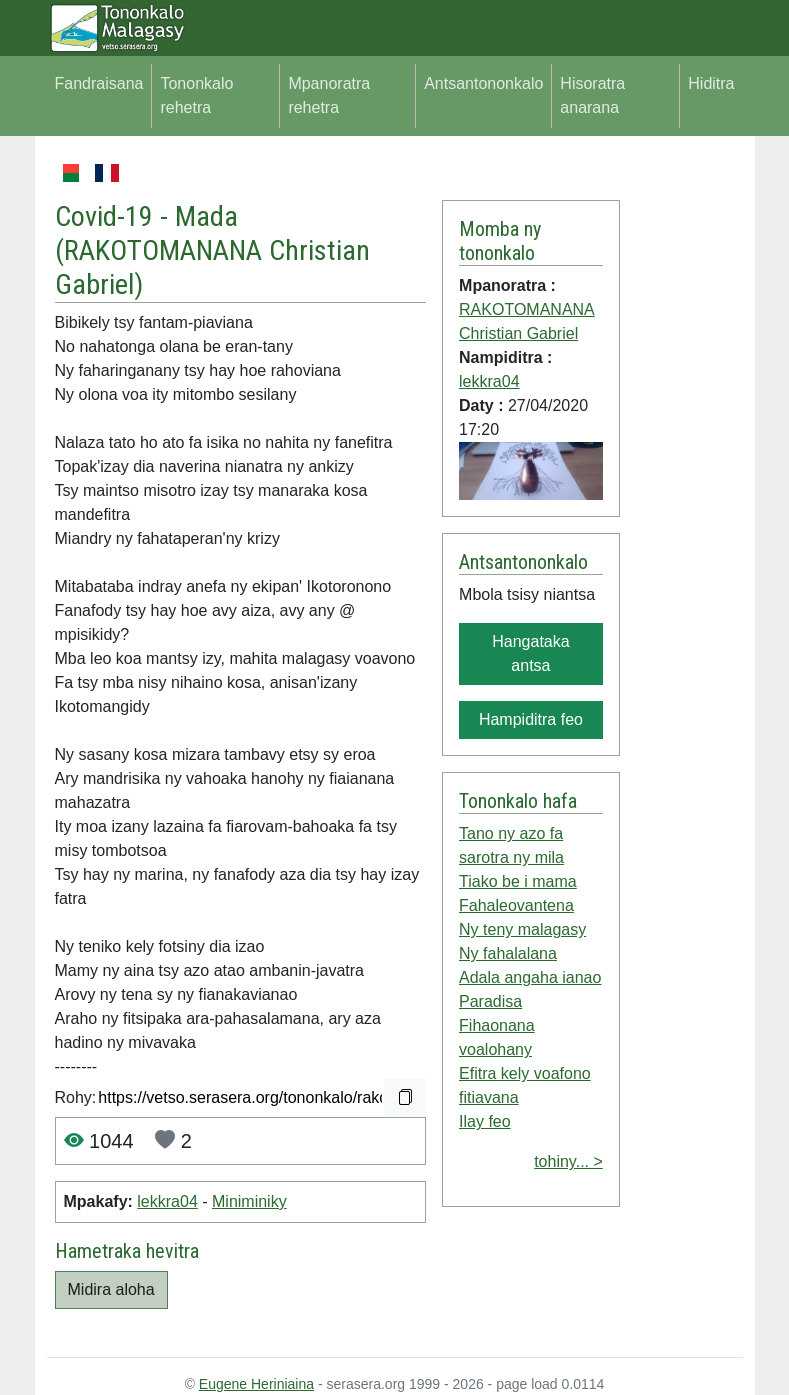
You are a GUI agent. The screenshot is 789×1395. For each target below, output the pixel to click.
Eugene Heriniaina (256, 1384)
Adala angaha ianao (530, 977)
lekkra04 (167, 1201)
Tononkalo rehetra (196, 95)
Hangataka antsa (530, 653)
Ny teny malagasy (522, 929)
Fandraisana (99, 83)
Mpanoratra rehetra (329, 95)
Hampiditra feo (531, 719)
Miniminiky (249, 1201)
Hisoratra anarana (592, 95)
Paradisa (490, 1001)
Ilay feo (485, 1121)
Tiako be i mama (518, 881)
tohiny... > (568, 1161)
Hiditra (711, 83)
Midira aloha (111, 1289)
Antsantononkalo (483, 83)
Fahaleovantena (516, 905)
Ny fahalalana (508, 953)
